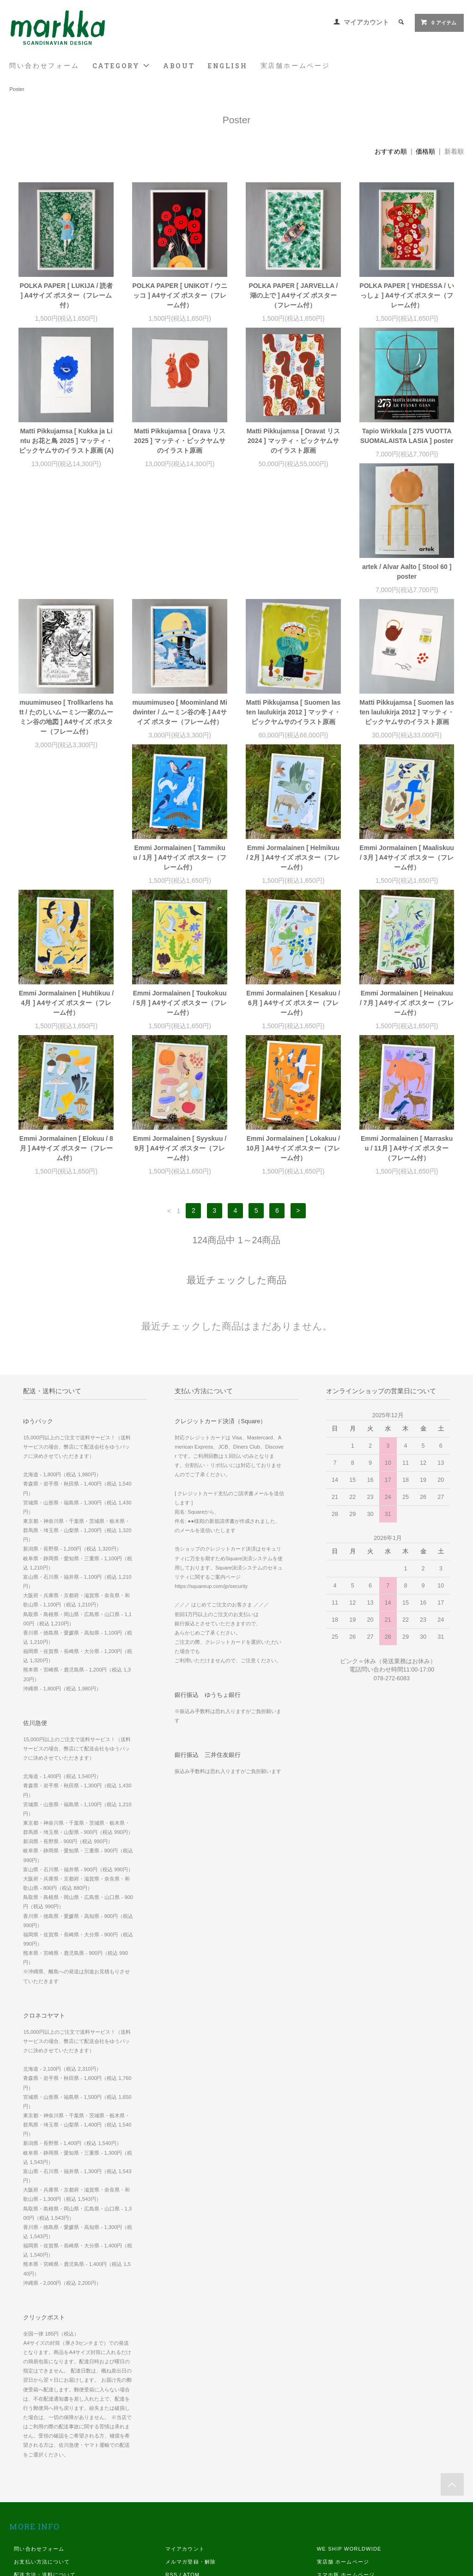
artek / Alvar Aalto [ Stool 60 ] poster (66, 581)
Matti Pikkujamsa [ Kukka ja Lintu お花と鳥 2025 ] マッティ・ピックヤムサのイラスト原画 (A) (66, 440)
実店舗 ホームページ (343, 2445)
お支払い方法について (42, 2445)
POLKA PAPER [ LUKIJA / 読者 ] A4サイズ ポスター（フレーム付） (66, 295)
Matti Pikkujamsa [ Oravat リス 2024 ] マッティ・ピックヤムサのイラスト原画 (293, 440)
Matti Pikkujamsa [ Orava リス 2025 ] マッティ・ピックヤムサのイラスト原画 (179, 440)
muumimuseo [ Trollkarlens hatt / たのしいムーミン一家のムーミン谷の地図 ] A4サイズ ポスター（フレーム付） (180, 591)
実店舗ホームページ (295, 65)
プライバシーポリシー (42, 2484)
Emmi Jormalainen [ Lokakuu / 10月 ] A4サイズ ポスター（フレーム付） (293, 1031)
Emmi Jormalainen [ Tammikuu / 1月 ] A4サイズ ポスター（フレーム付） (179, 741)
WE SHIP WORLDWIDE (349, 2432)
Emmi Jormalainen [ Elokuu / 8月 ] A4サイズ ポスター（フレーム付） (66, 1031)
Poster (16, 89)
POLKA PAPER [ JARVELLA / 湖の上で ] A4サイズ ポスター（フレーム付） (293, 295)
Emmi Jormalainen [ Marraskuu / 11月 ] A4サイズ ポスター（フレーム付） (407, 1031)
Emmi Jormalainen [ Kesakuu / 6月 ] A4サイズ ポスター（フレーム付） (293, 886)
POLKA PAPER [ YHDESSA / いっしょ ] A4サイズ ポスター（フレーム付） (406, 295)
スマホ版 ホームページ (346, 2458)
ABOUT (179, 65)
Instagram (331, 2497)
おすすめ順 (391, 151)
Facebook (330, 2484)
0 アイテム (438, 22)
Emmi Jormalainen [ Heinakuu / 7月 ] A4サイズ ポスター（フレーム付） (407, 886)
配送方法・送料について (44, 2458)
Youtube (328, 2523)
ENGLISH (228, 65)
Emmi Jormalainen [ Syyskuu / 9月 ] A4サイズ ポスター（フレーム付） (179, 1031)
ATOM (191, 2458)
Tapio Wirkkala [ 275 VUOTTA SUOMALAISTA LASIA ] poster (407, 435)
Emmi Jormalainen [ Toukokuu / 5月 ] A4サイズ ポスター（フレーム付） (179, 886)
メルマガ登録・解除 (190, 2445)
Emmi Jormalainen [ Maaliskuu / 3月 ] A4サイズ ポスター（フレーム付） (406, 741)
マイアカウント (366, 22)
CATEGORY (121, 65)
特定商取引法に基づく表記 (47, 2471)
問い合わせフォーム (44, 65)
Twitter (326, 2510)
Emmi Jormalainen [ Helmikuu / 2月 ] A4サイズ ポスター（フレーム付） (293, 741)
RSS (171, 2458)
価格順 (425, 151)
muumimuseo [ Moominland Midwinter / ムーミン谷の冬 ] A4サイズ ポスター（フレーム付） (293, 586)
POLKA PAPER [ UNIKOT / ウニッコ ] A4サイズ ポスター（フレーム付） (179, 295)
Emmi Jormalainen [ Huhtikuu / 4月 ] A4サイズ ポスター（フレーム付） (66, 886)
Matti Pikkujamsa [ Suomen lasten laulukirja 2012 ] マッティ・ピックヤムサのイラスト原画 (406, 586)
